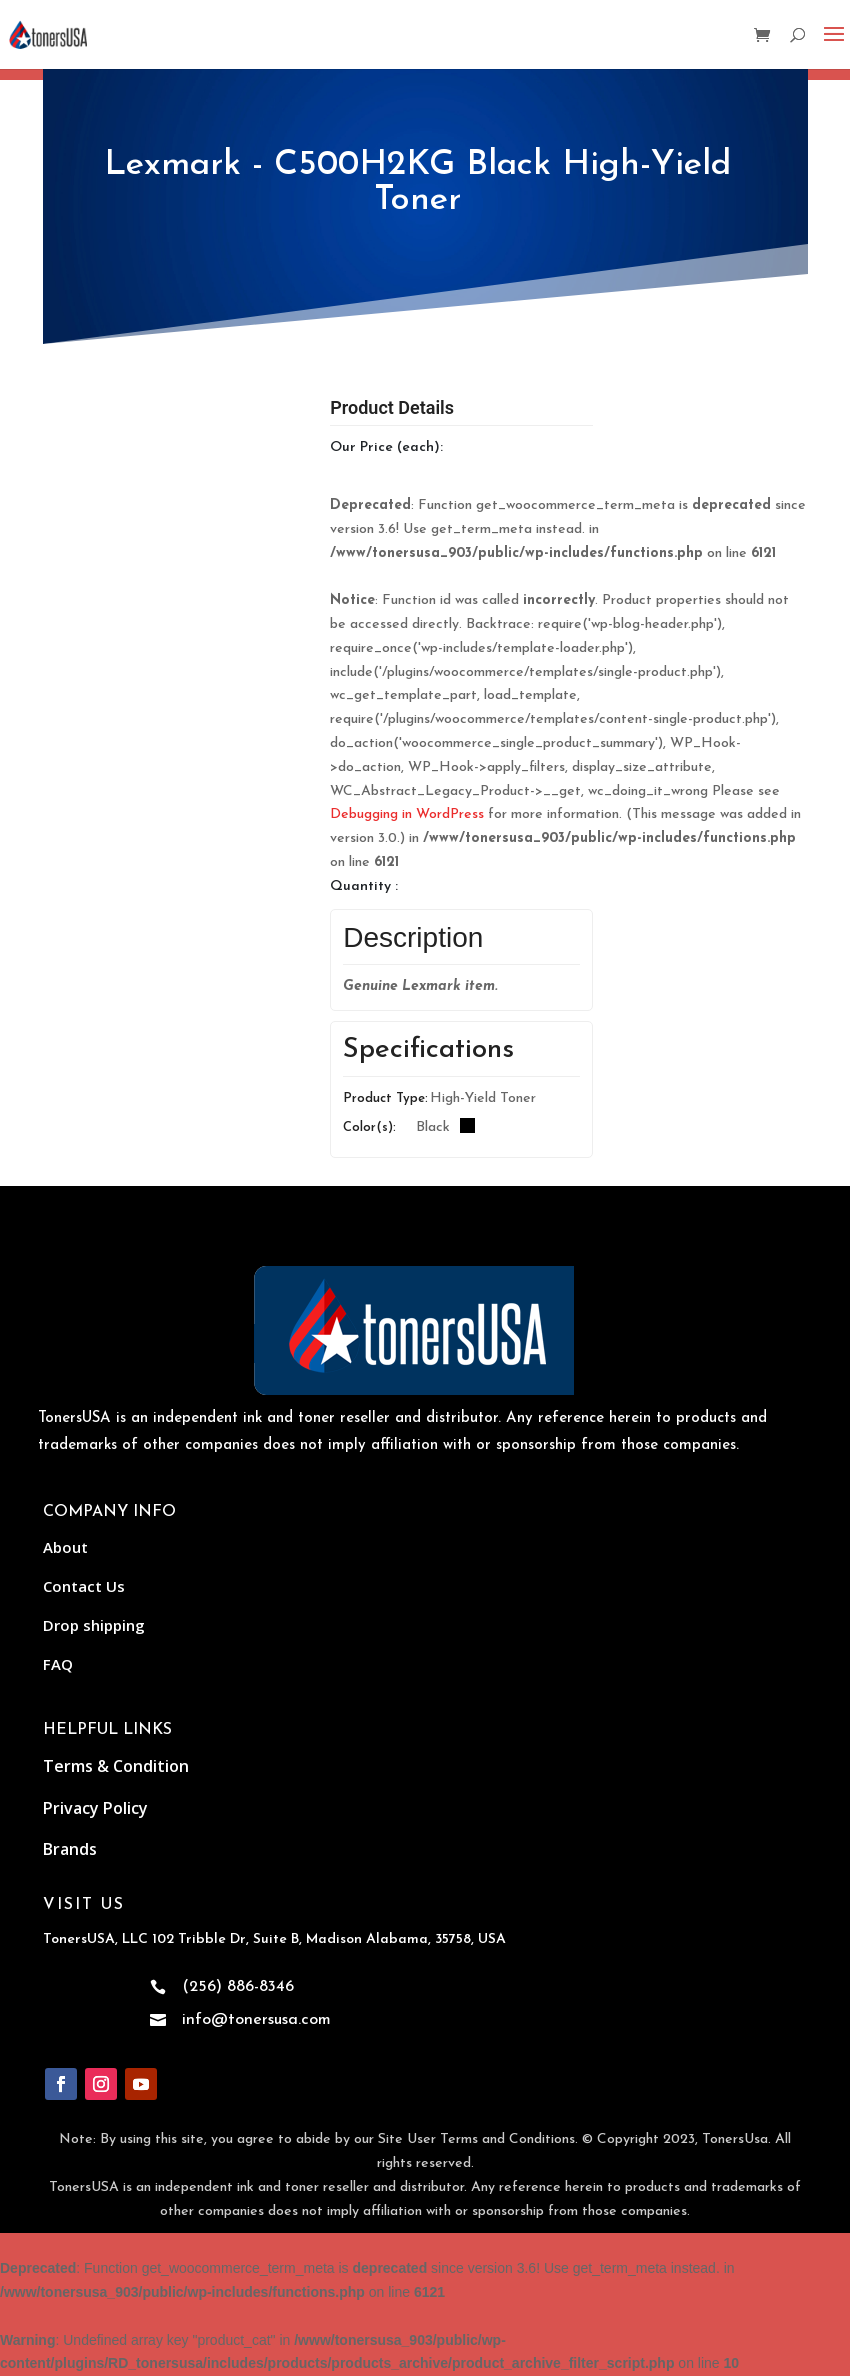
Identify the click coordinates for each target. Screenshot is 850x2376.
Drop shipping (94, 1625)
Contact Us (84, 1586)
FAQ (58, 1664)
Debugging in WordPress (407, 814)
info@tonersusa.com (256, 2020)
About (65, 1547)
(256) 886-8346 (238, 1987)
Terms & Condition (116, 1766)
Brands (70, 1849)
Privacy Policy (95, 1808)
